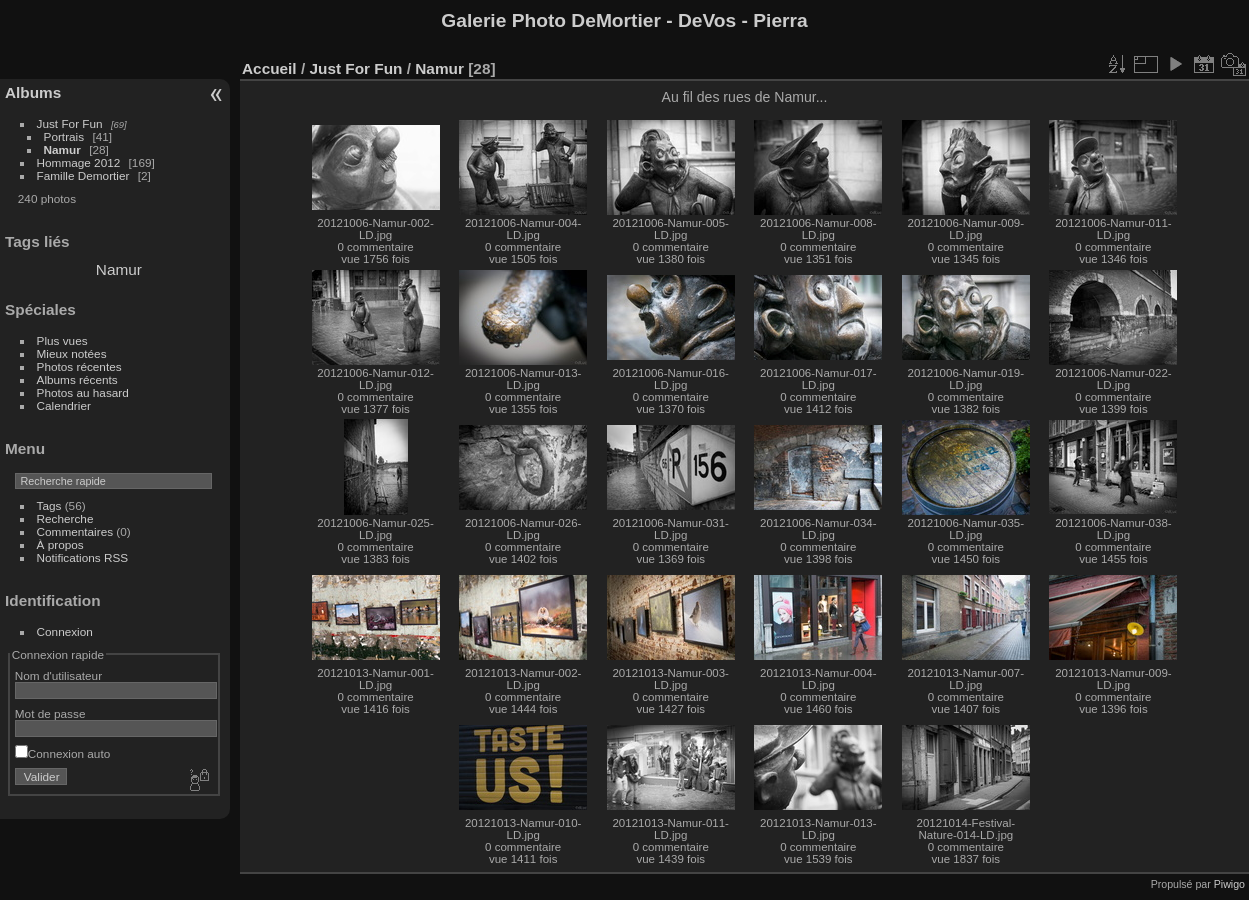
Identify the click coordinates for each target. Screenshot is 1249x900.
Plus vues (62, 340)
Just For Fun (70, 123)
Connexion (65, 631)
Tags (49, 505)
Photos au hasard (83, 392)
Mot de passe (50, 713)
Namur (62, 149)
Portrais (64, 136)
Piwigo (1229, 884)
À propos (60, 544)
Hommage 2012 (79, 162)
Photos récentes (79, 366)
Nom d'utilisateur (58, 675)
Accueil (269, 68)
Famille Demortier (83, 175)
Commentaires (75, 531)
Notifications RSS (83, 557)
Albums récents (77, 379)
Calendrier (64, 405)
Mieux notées (72, 353)
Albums (33, 92)
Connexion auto (62, 753)
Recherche (65, 518)
